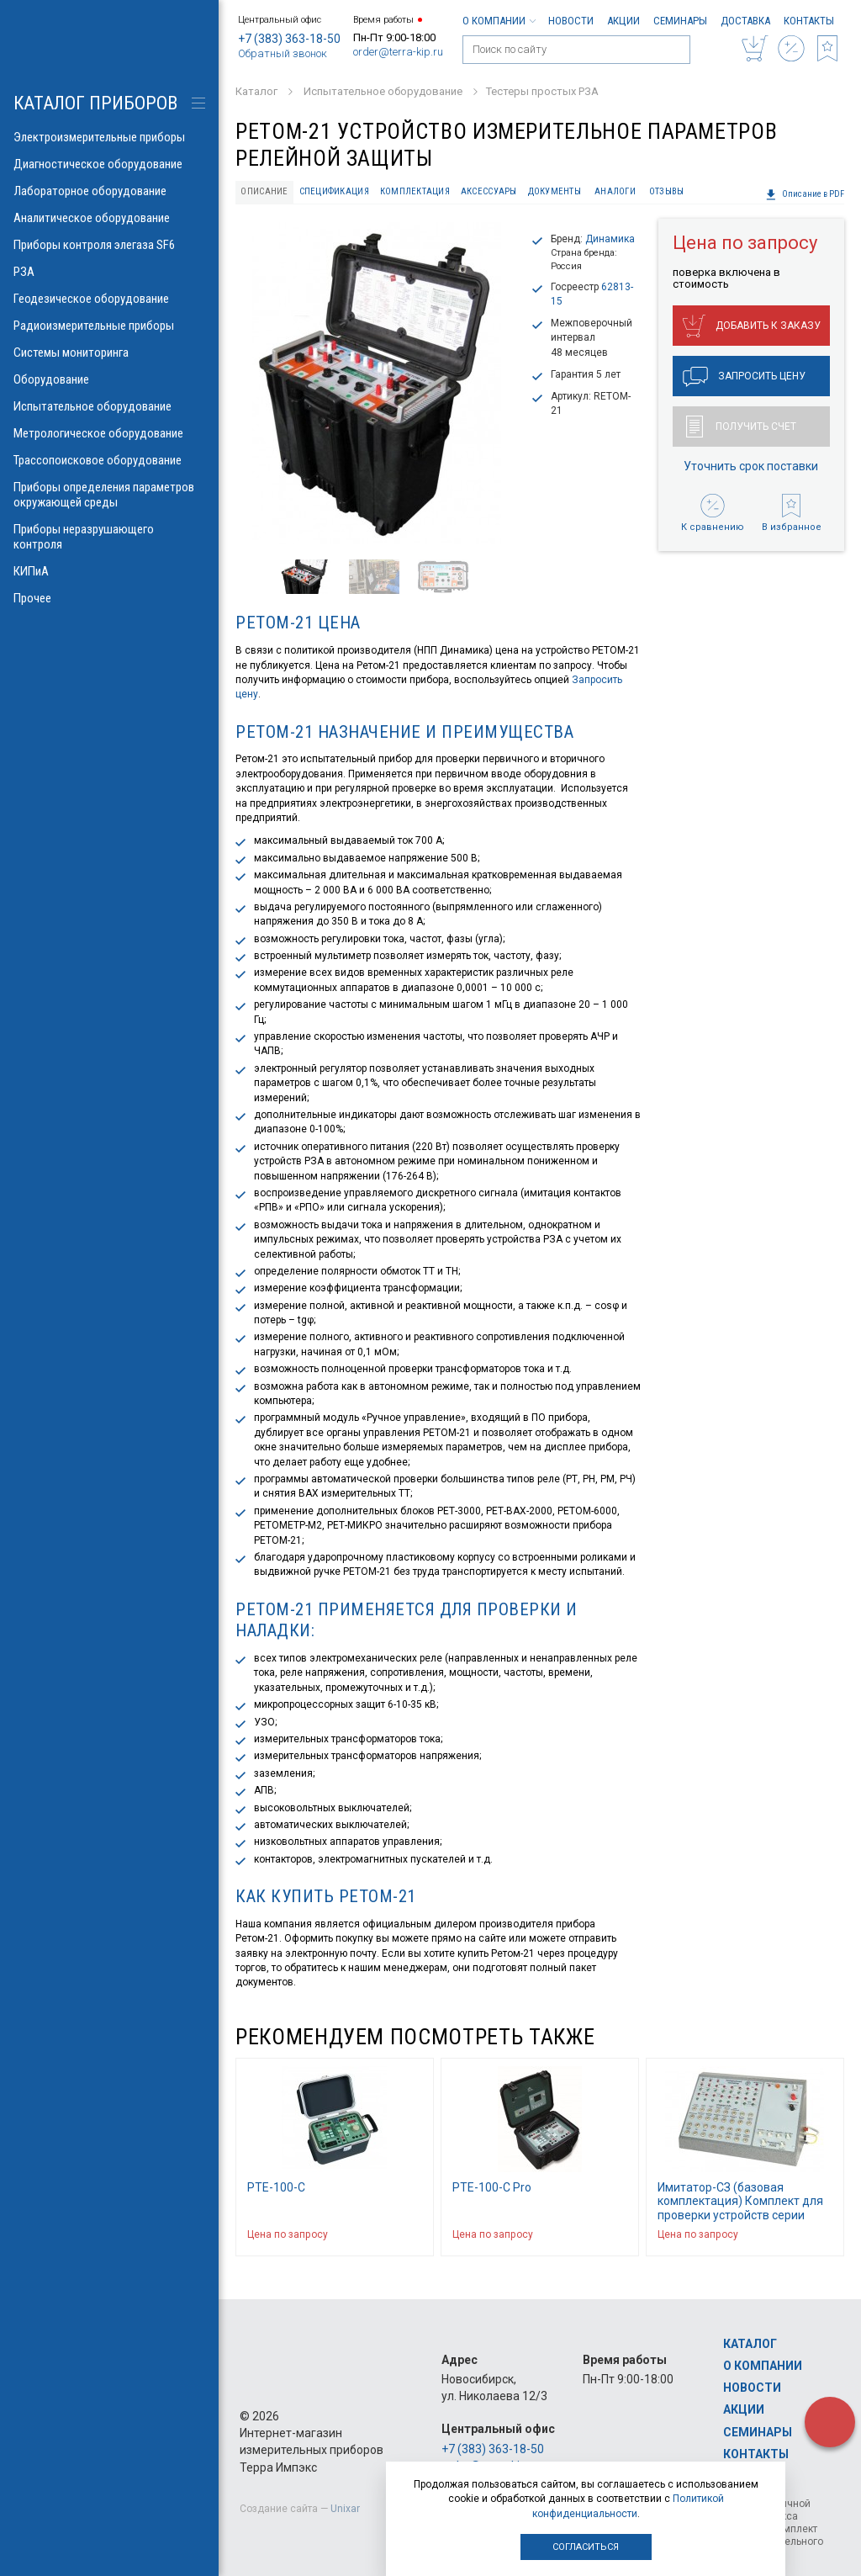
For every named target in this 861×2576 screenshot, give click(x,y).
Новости (571, 20)
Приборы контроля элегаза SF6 (109, 244)
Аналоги (615, 191)
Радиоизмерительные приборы (109, 325)
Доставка (745, 20)
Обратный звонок (282, 53)
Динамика (610, 239)
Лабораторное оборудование (109, 191)
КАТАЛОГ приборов (95, 103)
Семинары (680, 20)
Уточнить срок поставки (751, 466)
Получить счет (741, 426)
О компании (498, 20)
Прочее (109, 598)
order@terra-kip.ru (398, 51)
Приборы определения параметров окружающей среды (109, 495)
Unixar (345, 2509)
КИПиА (109, 571)
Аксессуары (489, 191)
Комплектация (415, 191)
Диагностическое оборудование (109, 164)
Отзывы (666, 191)
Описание (264, 191)
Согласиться (585, 2547)
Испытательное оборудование (109, 406)
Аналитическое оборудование (109, 217)
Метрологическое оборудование (109, 433)
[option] (376, 383)
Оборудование (109, 379)
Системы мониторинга (109, 352)
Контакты (809, 20)
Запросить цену (744, 377)
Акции (623, 20)
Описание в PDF (804, 194)
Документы (554, 191)
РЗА (109, 271)
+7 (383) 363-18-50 (289, 38)
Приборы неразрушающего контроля (109, 537)
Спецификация (334, 191)
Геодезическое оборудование (109, 298)
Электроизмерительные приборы (109, 137)
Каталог (750, 2344)
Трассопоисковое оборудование (109, 460)
